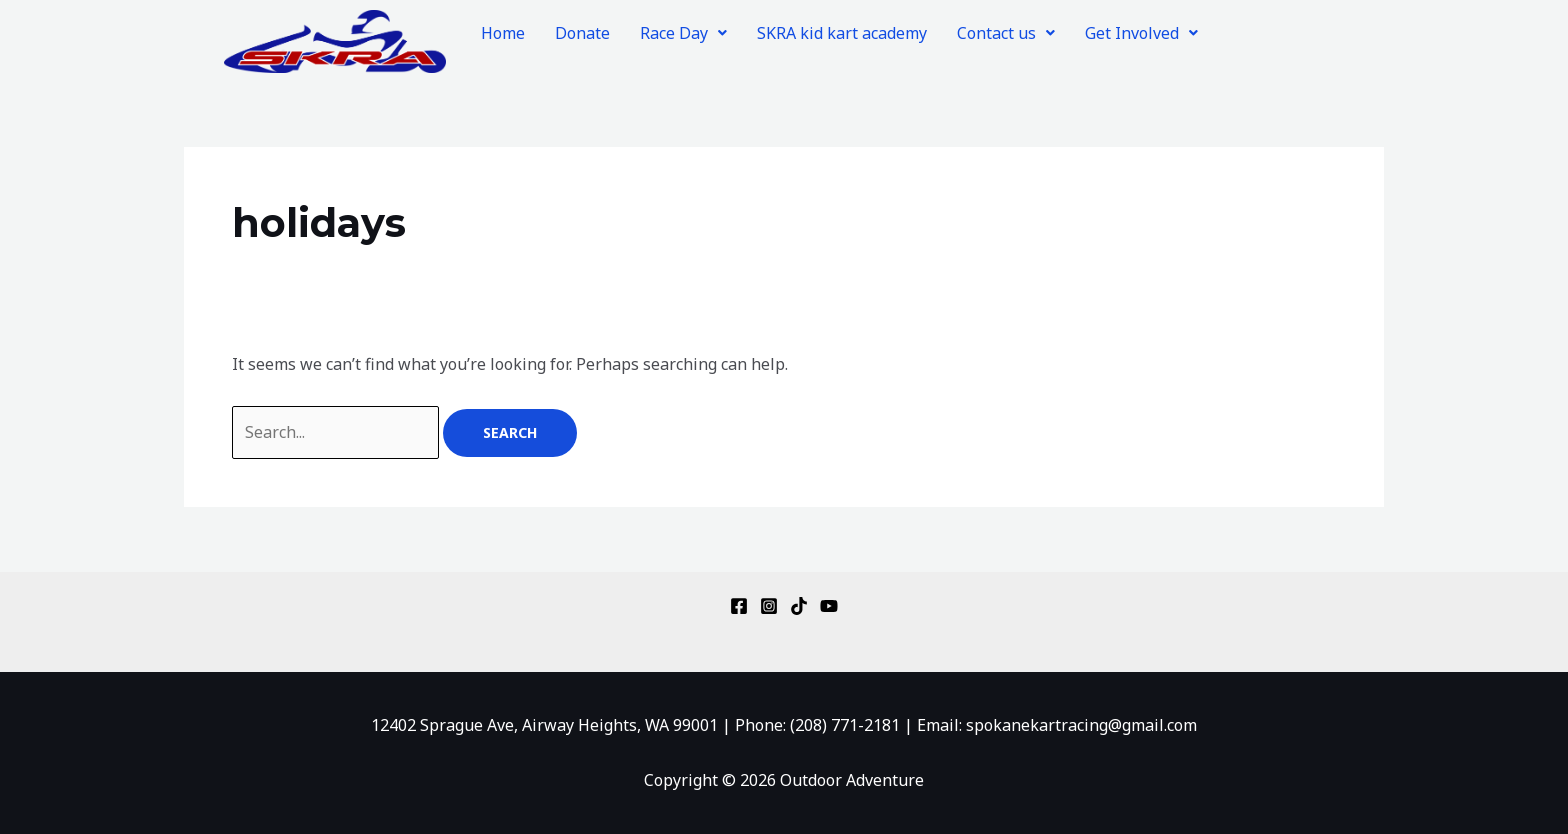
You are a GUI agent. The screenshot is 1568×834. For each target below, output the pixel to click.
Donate (582, 33)
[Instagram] (769, 606)
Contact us (1006, 33)
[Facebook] (739, 606)
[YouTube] (829, 606)
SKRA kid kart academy (842, 33)
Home (503, 33)
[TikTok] (799, 606)
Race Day (683, 33)
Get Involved (1141, 33)
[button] (683, 33)
